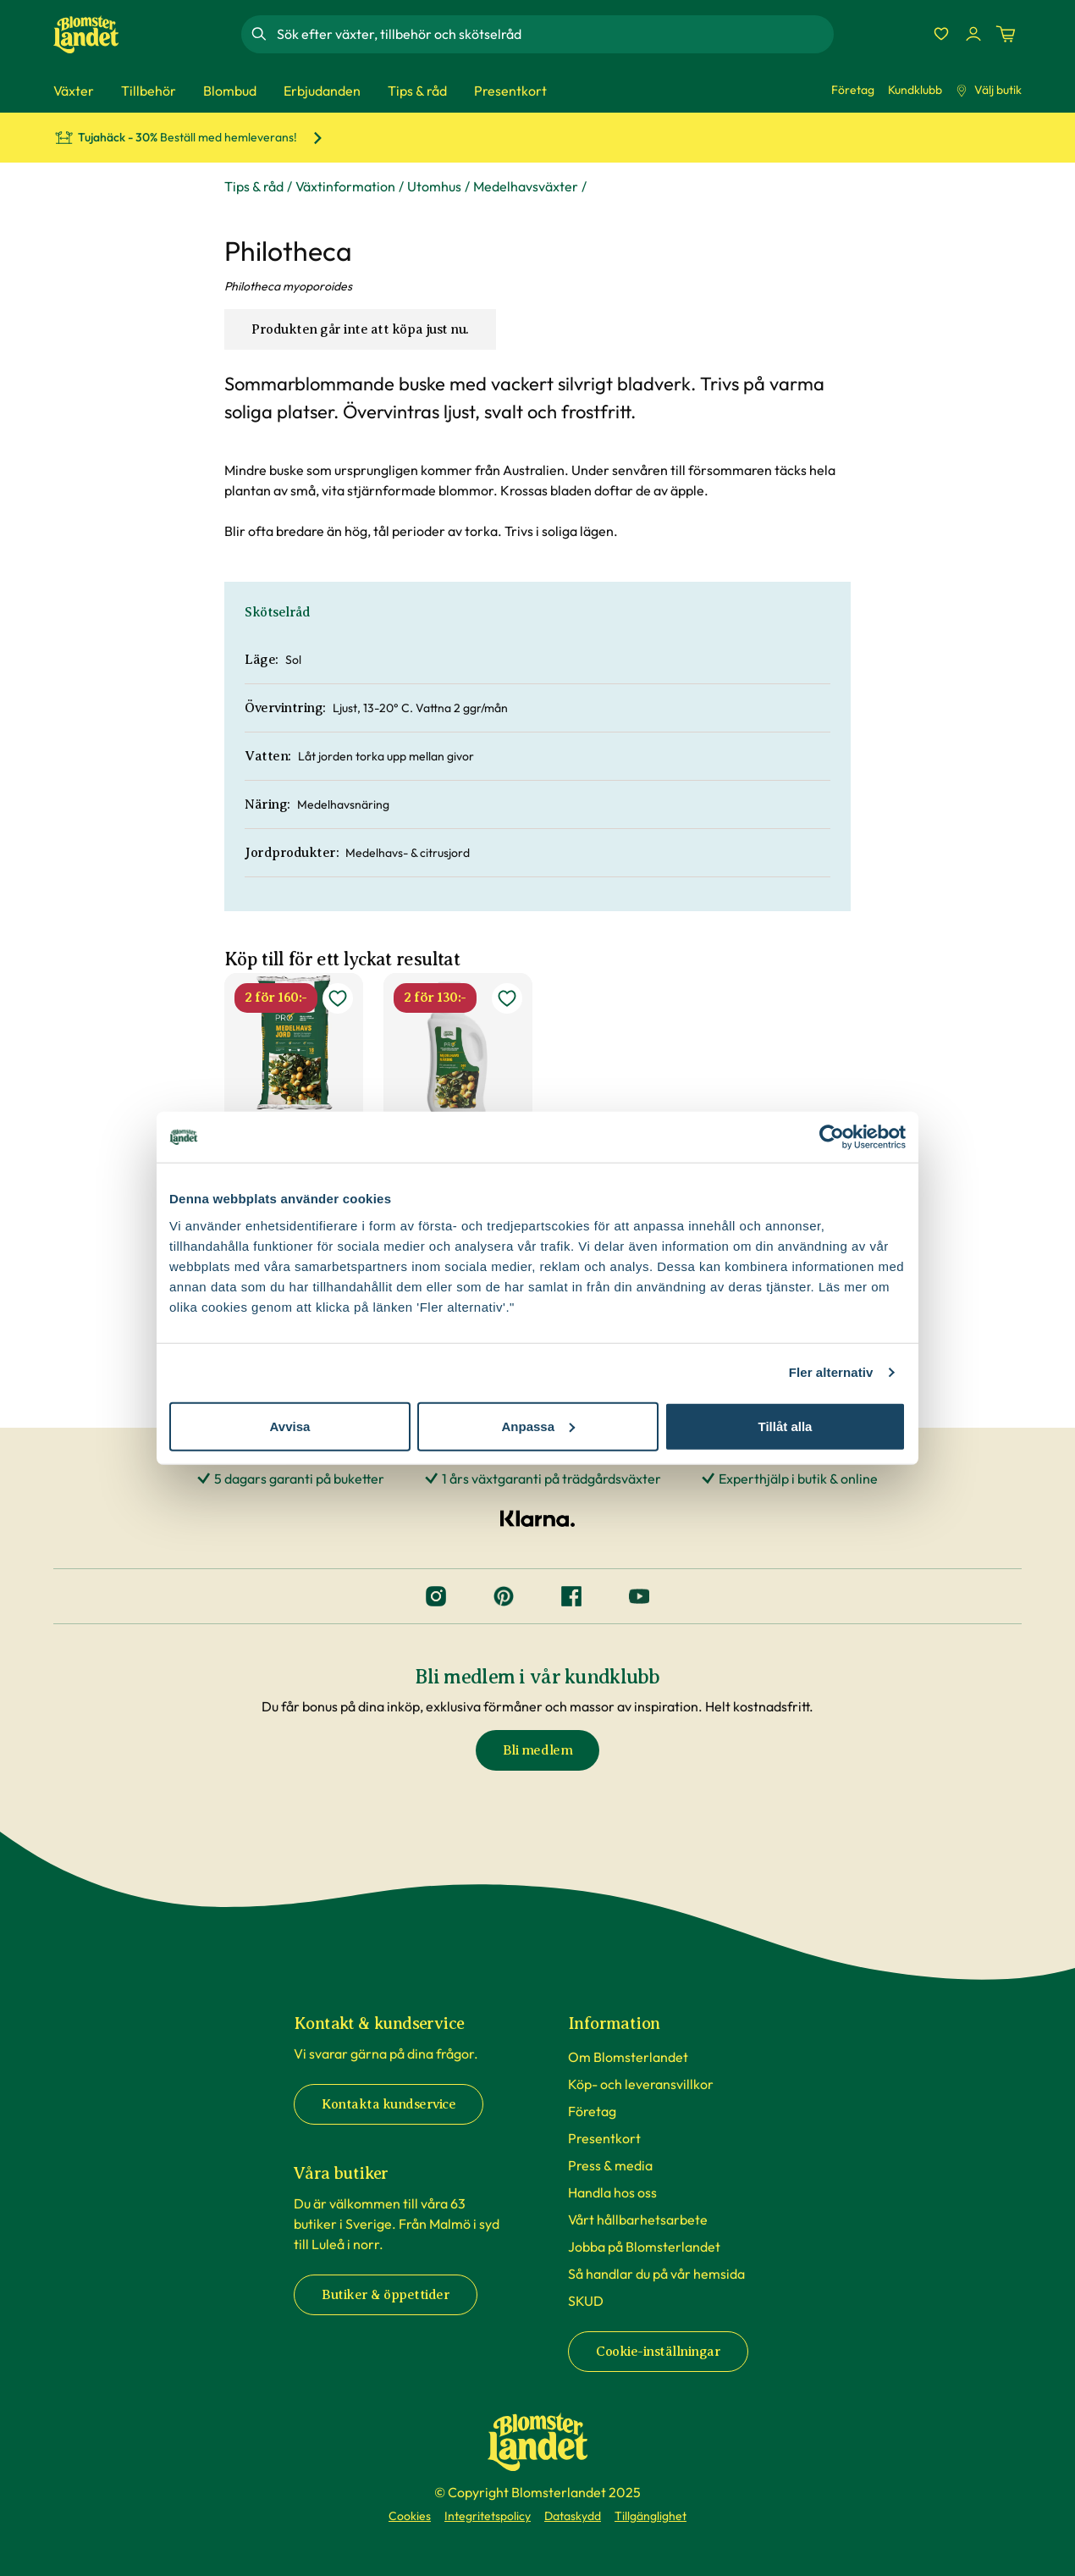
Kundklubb (915, 89)
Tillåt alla (785, 1425)
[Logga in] (973, 34)
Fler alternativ (831, 1372)
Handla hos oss (612, 2192)
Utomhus (434, 186)
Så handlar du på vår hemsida (656, 2273)
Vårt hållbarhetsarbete (638, 2219)
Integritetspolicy (487, 2515)
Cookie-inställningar (658, 2351)
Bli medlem (537, 1750)
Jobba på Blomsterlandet (644, 2246)
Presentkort (604, 2138)
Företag (852, 89)
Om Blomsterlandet (628, 2056)
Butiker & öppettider (385, 2294)
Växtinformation (345, 186)
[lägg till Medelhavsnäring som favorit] (507, 998)
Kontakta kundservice (388, 2104)
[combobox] (553, 34)
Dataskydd (572, 2515)
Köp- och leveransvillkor (641, 2084)
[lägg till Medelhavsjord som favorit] (337, 998)
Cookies (410, 2515)
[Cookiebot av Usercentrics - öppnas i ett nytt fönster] (832, 1137)
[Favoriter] (941, 34)
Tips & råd (254, 186)
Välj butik (989, 89)
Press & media (610, 2165)
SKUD (586, 2300)
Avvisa (290, 1425)
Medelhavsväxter (525, 186)
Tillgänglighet (650, 2515)
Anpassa (538, 1425)
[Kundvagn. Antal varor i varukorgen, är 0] (1006, 34)
